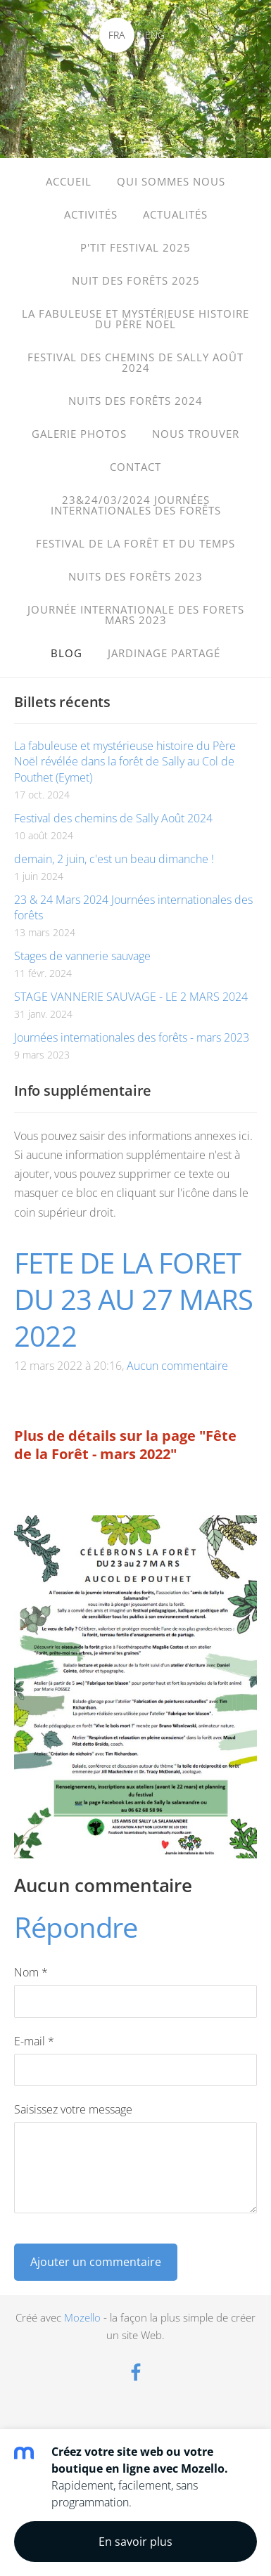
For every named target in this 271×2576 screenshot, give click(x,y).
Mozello (82, 2317)
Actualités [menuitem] (175, 214)
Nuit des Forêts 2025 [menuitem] (136, 280)
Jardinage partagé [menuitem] (164, 653)
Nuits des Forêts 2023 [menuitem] (135, 576)
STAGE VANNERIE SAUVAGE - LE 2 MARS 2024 (131, 996)
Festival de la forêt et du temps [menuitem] (135, 543)
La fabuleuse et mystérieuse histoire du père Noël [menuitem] (135, 318)
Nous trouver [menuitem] (195, 434)
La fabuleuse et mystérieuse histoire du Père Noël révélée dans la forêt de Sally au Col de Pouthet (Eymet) (125, 761)
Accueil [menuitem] (69, 181)
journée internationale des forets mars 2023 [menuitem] (135, 614)
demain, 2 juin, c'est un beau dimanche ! (114, 859)
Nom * (31, 1972)
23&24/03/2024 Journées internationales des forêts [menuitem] (136, 505)
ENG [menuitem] (155, 34)
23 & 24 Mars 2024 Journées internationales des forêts (133, 907)
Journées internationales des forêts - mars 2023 (131, 1037)
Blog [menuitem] (66, 653)
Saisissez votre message (73, 2109)
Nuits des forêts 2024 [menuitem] (135, 401)
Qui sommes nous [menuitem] (171, 181)
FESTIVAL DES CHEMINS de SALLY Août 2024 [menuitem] (135, 362)
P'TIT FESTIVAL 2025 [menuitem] (135, 247)
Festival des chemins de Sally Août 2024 (113, 818)
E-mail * (34, 2041)
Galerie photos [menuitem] (79, 434)
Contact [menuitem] (135, 467)
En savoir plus (135, 2541)
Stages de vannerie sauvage (82, 956)
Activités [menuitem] (91, 214)
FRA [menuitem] (116, 34)
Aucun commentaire (177, 1365)
